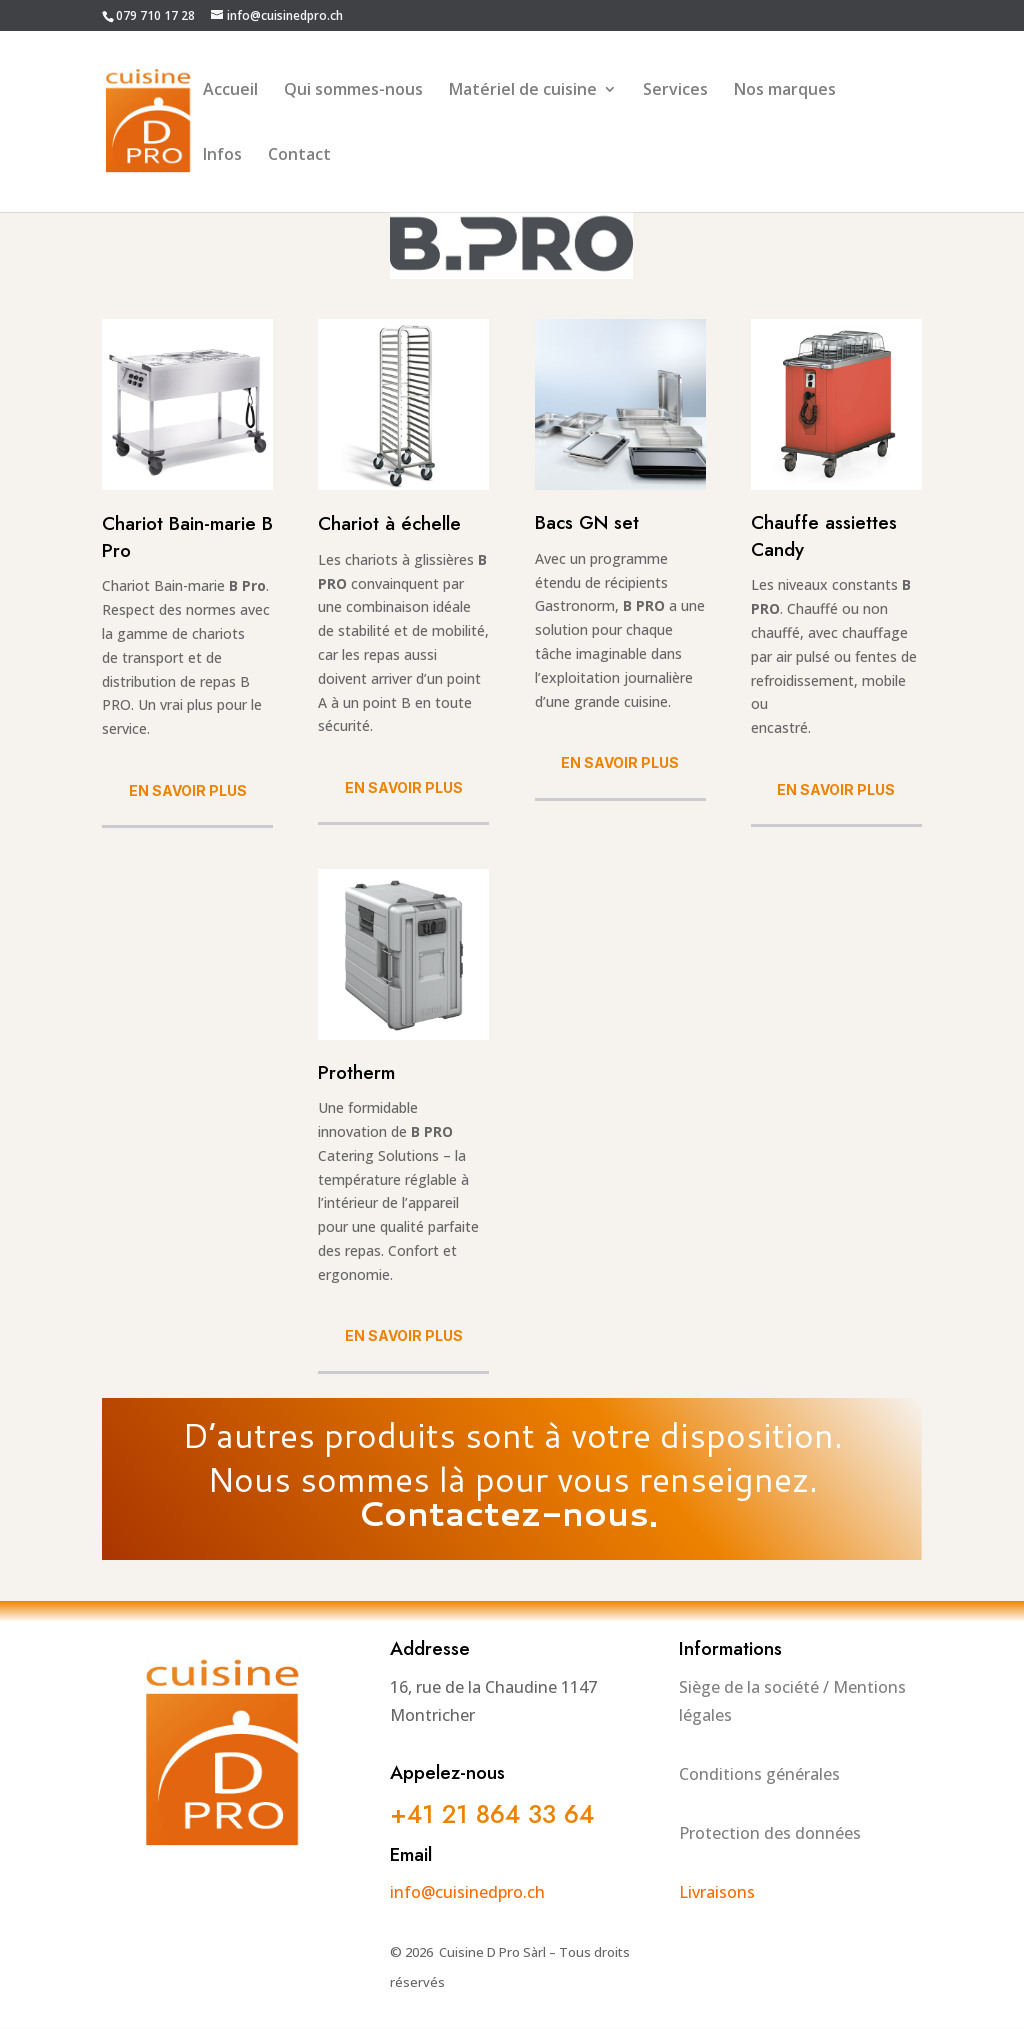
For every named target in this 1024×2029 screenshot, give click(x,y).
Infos (222, 156)
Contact (299, 156)
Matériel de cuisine (523, 91)
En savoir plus (188, 790)
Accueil (230, 91)
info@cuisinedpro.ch (467, 1892)
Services (675, 91)
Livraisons (717, 1892)
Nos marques (785, 91)
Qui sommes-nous (353, 91)
